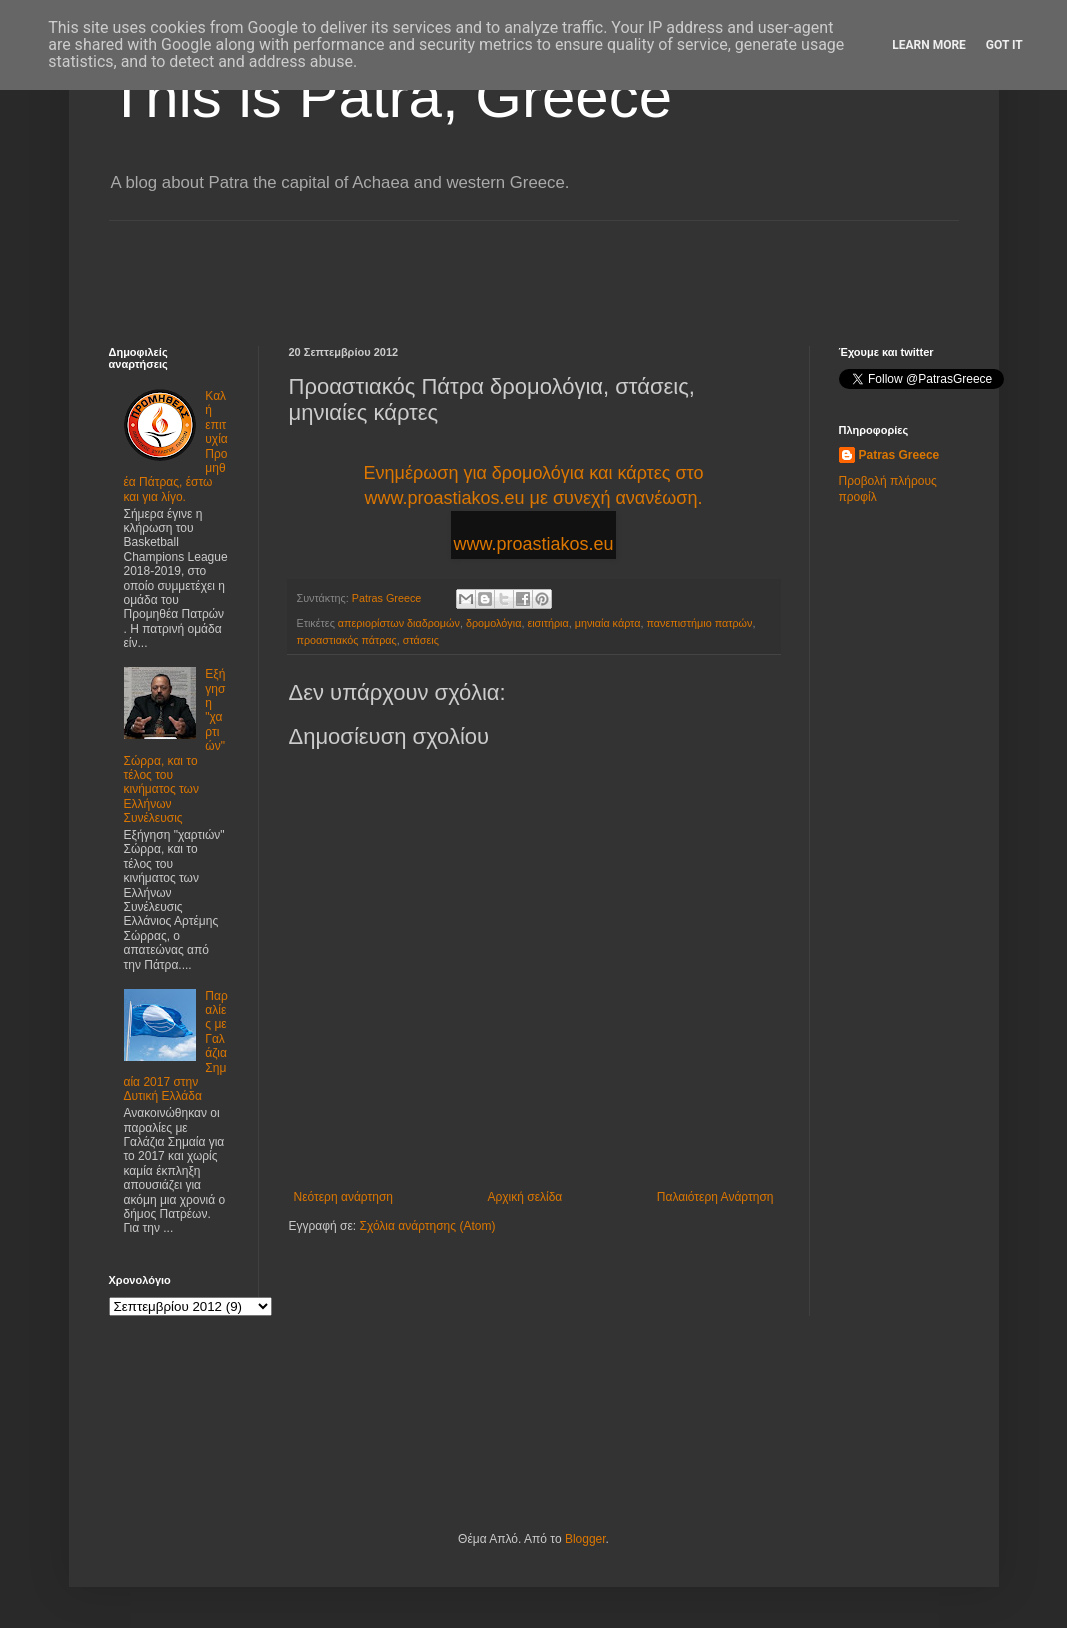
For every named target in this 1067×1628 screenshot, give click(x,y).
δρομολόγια (493, 623)
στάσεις (421, 640)
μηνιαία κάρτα (608, 623)
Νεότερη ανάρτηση (343, 1197)
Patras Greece (899, 455)
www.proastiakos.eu (533, 544)
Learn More (929, 45)
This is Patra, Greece (391, 96)
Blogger (585, 1539)
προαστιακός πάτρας (347, 640)
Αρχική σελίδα (524, 1197)
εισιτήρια (547, 623)
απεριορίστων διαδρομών (399, 623)
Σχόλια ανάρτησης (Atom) (427, 1226)
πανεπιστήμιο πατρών (699, 623)
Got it (1004, 45)
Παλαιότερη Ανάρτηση (715, 1197)
